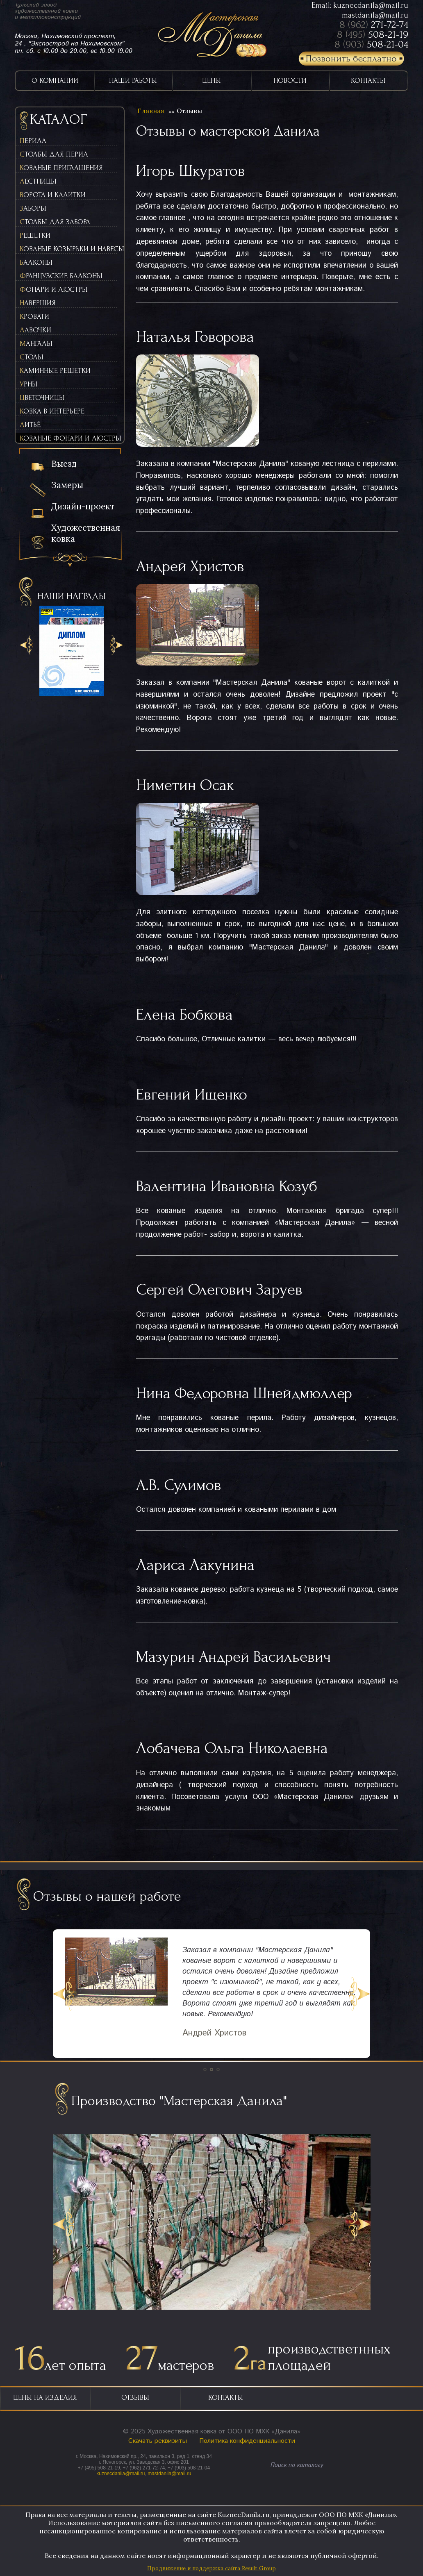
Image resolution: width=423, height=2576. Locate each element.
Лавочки (35, 330)
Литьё (30, 425)
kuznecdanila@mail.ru (370, 5)
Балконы (36, 262)
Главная (150, 111)
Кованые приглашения (61, 168)
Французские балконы (61, 276)
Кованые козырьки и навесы (68, 249)
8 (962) (373, 24)
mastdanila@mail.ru (375, 15)
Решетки (35, 235)
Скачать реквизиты (157, 2441)
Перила (33, 141)
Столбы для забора (55, 222)
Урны (29, 384)
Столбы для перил (54, 154)
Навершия (38, 303)
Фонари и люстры (54, 289)
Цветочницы (42, 398)
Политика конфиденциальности (247, 2441)
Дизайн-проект (82, 506)
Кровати (34, 316)
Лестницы (38, 181)
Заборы (33, 208)
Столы (31, 357)
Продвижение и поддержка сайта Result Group (211, 2568)
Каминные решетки (55, 371)
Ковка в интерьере (52, 411)
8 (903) (371, 44)
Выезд (64, 463)
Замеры (67, 485)
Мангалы (36, 344)
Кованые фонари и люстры (68, 438)
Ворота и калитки (53, 195)
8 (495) (372, 34)
